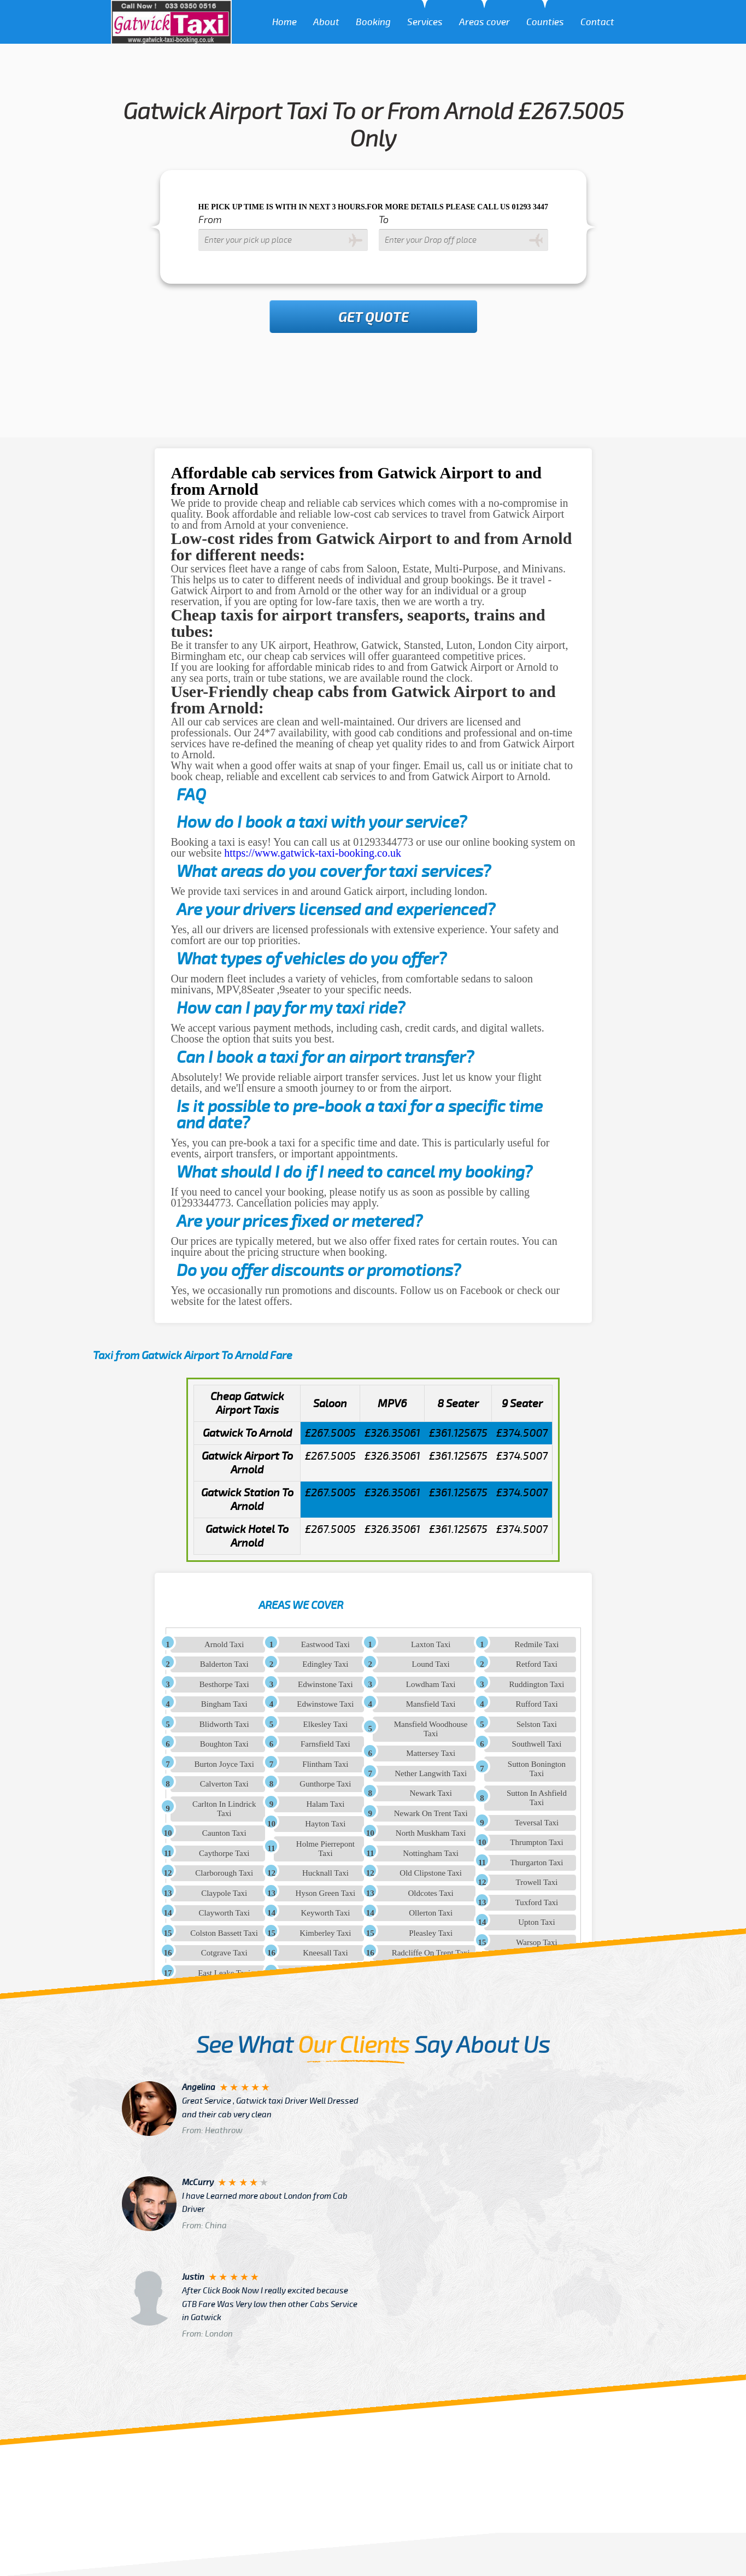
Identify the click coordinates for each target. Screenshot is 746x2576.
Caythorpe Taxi (224, 1853)
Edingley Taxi (325, 1664)
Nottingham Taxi (431, 1853)
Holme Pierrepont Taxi (325, 1849)
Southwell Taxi (537, 1744)
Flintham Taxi (325, 1764)
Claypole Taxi (224, 1893)
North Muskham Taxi (431, 1833)
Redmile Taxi (537, 1644)
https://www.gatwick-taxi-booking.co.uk (312, 853)
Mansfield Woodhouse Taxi (431, 1729)
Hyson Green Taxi (325, 1893)
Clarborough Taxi (224, 1873)
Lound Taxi (431, 1664)
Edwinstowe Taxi (325, 1704)
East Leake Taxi (224, 1973)
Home (284, 22)
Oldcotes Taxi (431, 1893)
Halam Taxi (325, 1804)
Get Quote (373, 317)
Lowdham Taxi (431, 1684)
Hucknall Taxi (325, 1873)
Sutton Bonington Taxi (537, 1769)
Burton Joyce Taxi (224, 1764)
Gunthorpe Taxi (325, 1783)
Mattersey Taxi (430, 1753)
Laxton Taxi (430, 1644)
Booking (373, 22)
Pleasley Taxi (431, 1933)
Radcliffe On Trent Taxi (431, 1952)
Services (425, 22)
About (326, 22)
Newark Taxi (430, 1793)
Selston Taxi (536, 1724)
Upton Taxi (536, 1922)
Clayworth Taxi (224, 1912)
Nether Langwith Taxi (431, 1773)
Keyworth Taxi (325, 1912)
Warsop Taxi (536, 1942)
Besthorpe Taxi (224, 1684)
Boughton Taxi (224, 1744)
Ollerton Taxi (431, 1912)
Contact (597, 22)
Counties (545, 22)
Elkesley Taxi (325, 1724)
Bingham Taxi (224, 1704)
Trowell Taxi (537, 1882)
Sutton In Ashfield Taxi (537, 1798)
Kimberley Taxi (325, 1933)
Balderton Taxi (224, 1664)
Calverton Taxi (224, 1783)
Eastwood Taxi (325, 1644)
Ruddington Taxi (537, 1684)
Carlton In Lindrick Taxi (224, 1809)
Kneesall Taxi (325, 1952)
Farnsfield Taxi (325, 1744)
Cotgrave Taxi (224, 1952)
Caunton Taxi (224, 1833)
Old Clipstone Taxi (431, 1873)
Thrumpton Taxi (536, 1842)
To (384, 220)
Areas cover (484, 22)
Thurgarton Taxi (536, 1862)
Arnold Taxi (224, 1644)
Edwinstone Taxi (325, 1684)
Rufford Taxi (536, 1704)
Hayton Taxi (325, 1823)
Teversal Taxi (537, 1822)
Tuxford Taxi (537, 1902)
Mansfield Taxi (431, 1704)
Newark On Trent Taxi (431, 1813)
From (210, 220)
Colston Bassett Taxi (224, 1933)
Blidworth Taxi (224, 1724)
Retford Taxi (536, 1664)
